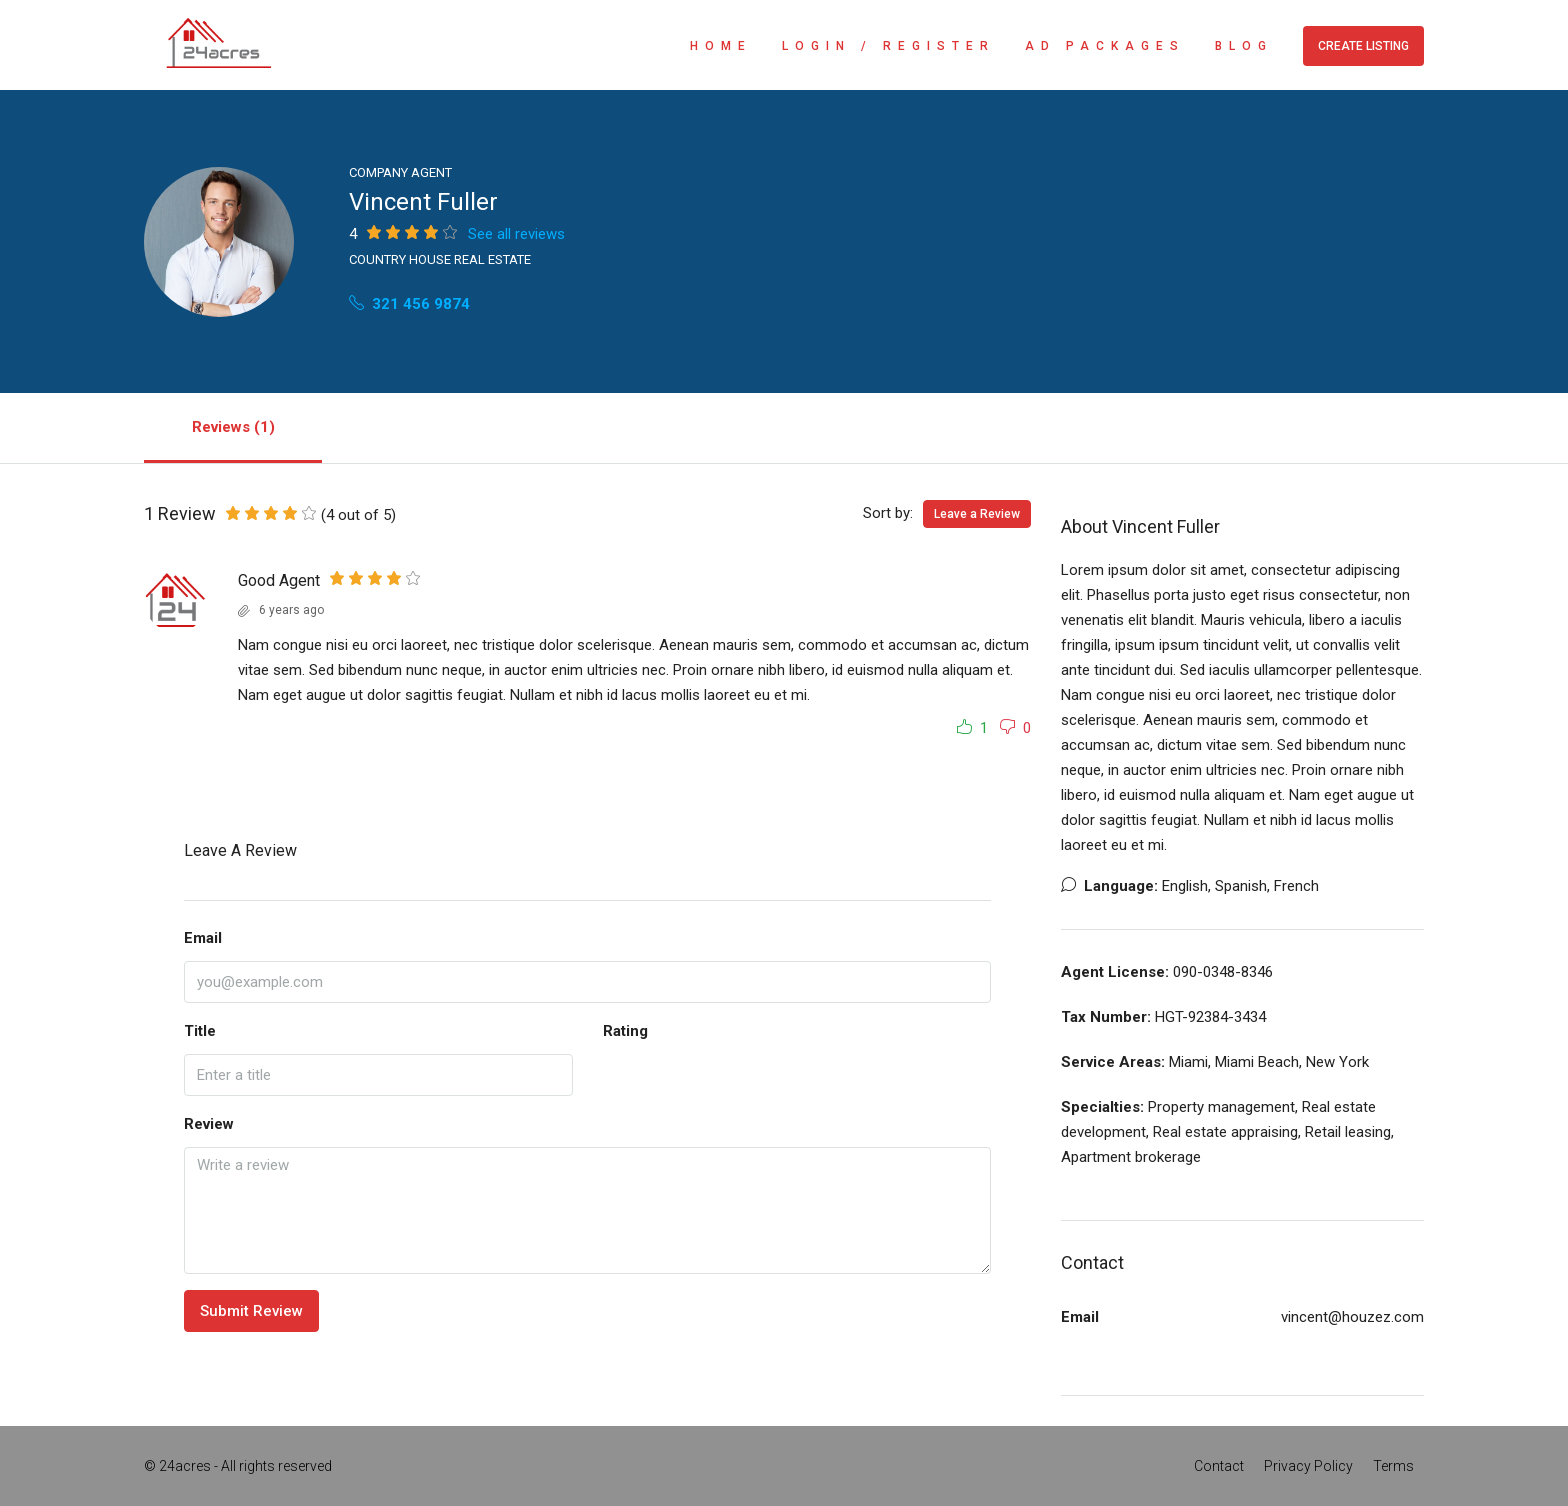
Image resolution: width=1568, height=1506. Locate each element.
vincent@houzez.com (1352, 1317)
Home (721, 46)
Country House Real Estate (440, 259)
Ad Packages (1105, 46)
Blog (1244, 46)
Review (209, 1124)
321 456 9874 (409, 304)
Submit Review (251, 1311)
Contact (1219, 1466)
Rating (625, 1031)
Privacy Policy (1308, 1466)
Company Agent (400, 172)
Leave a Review (977, 514)
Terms (1393, 1466)
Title (200, 1031)
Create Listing (1363, 46)
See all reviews (516, 234)
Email (203, 938)
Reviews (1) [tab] (233, 427)
